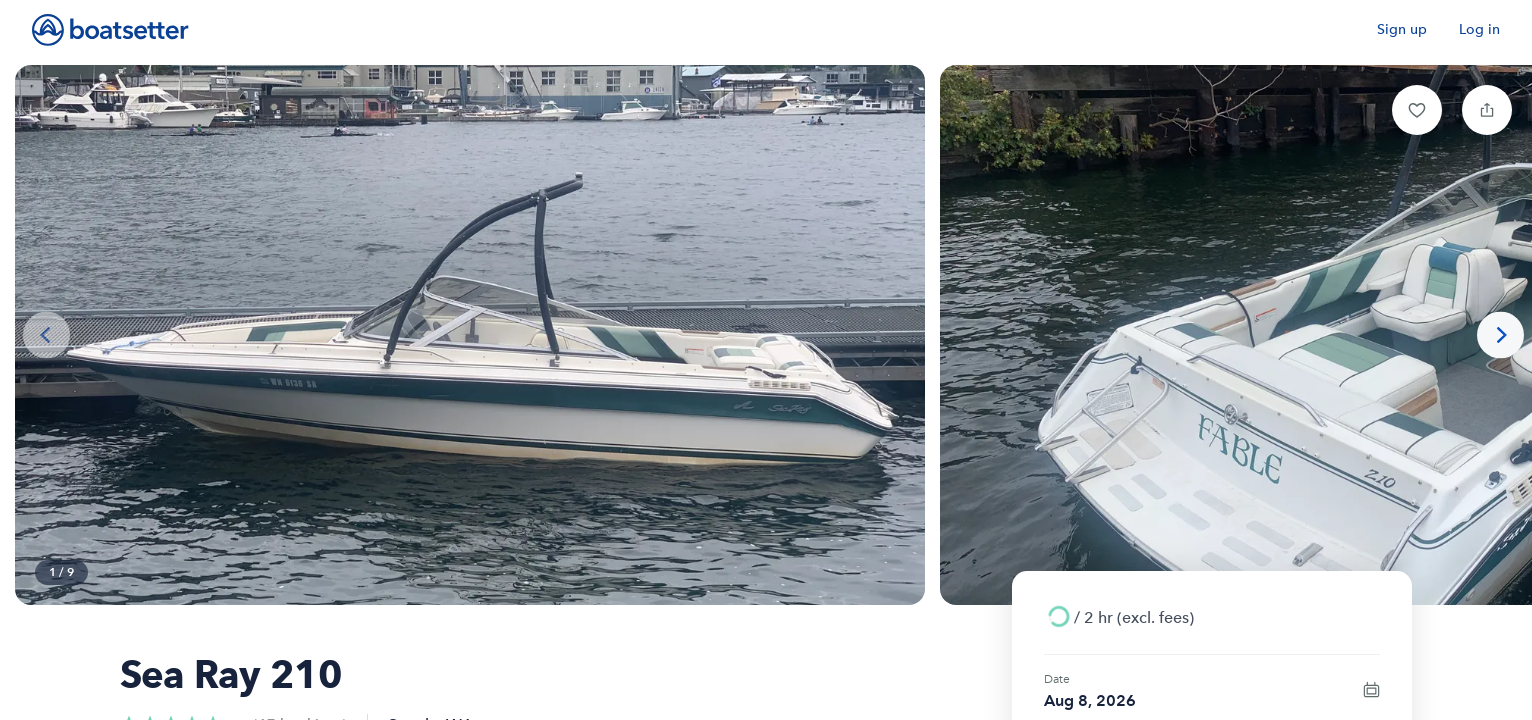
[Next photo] (1500, 335)
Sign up (1402, 29)
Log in (1479, 29)
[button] (1417, 110)
